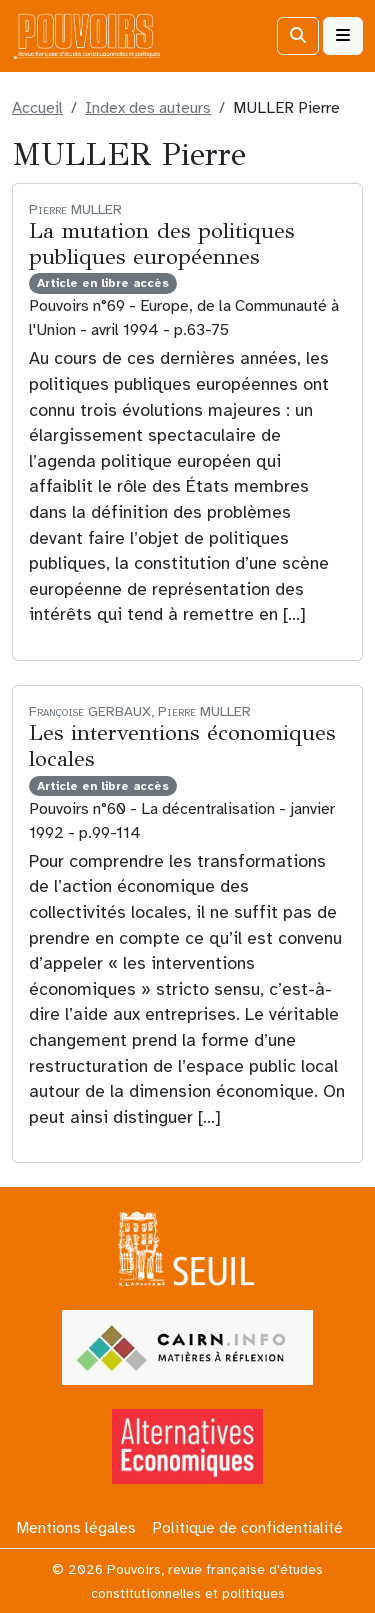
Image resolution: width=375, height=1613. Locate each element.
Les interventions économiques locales (182, 746)
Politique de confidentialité (247, 1528)
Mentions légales (76, 1528)
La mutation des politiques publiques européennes (161, 244)
